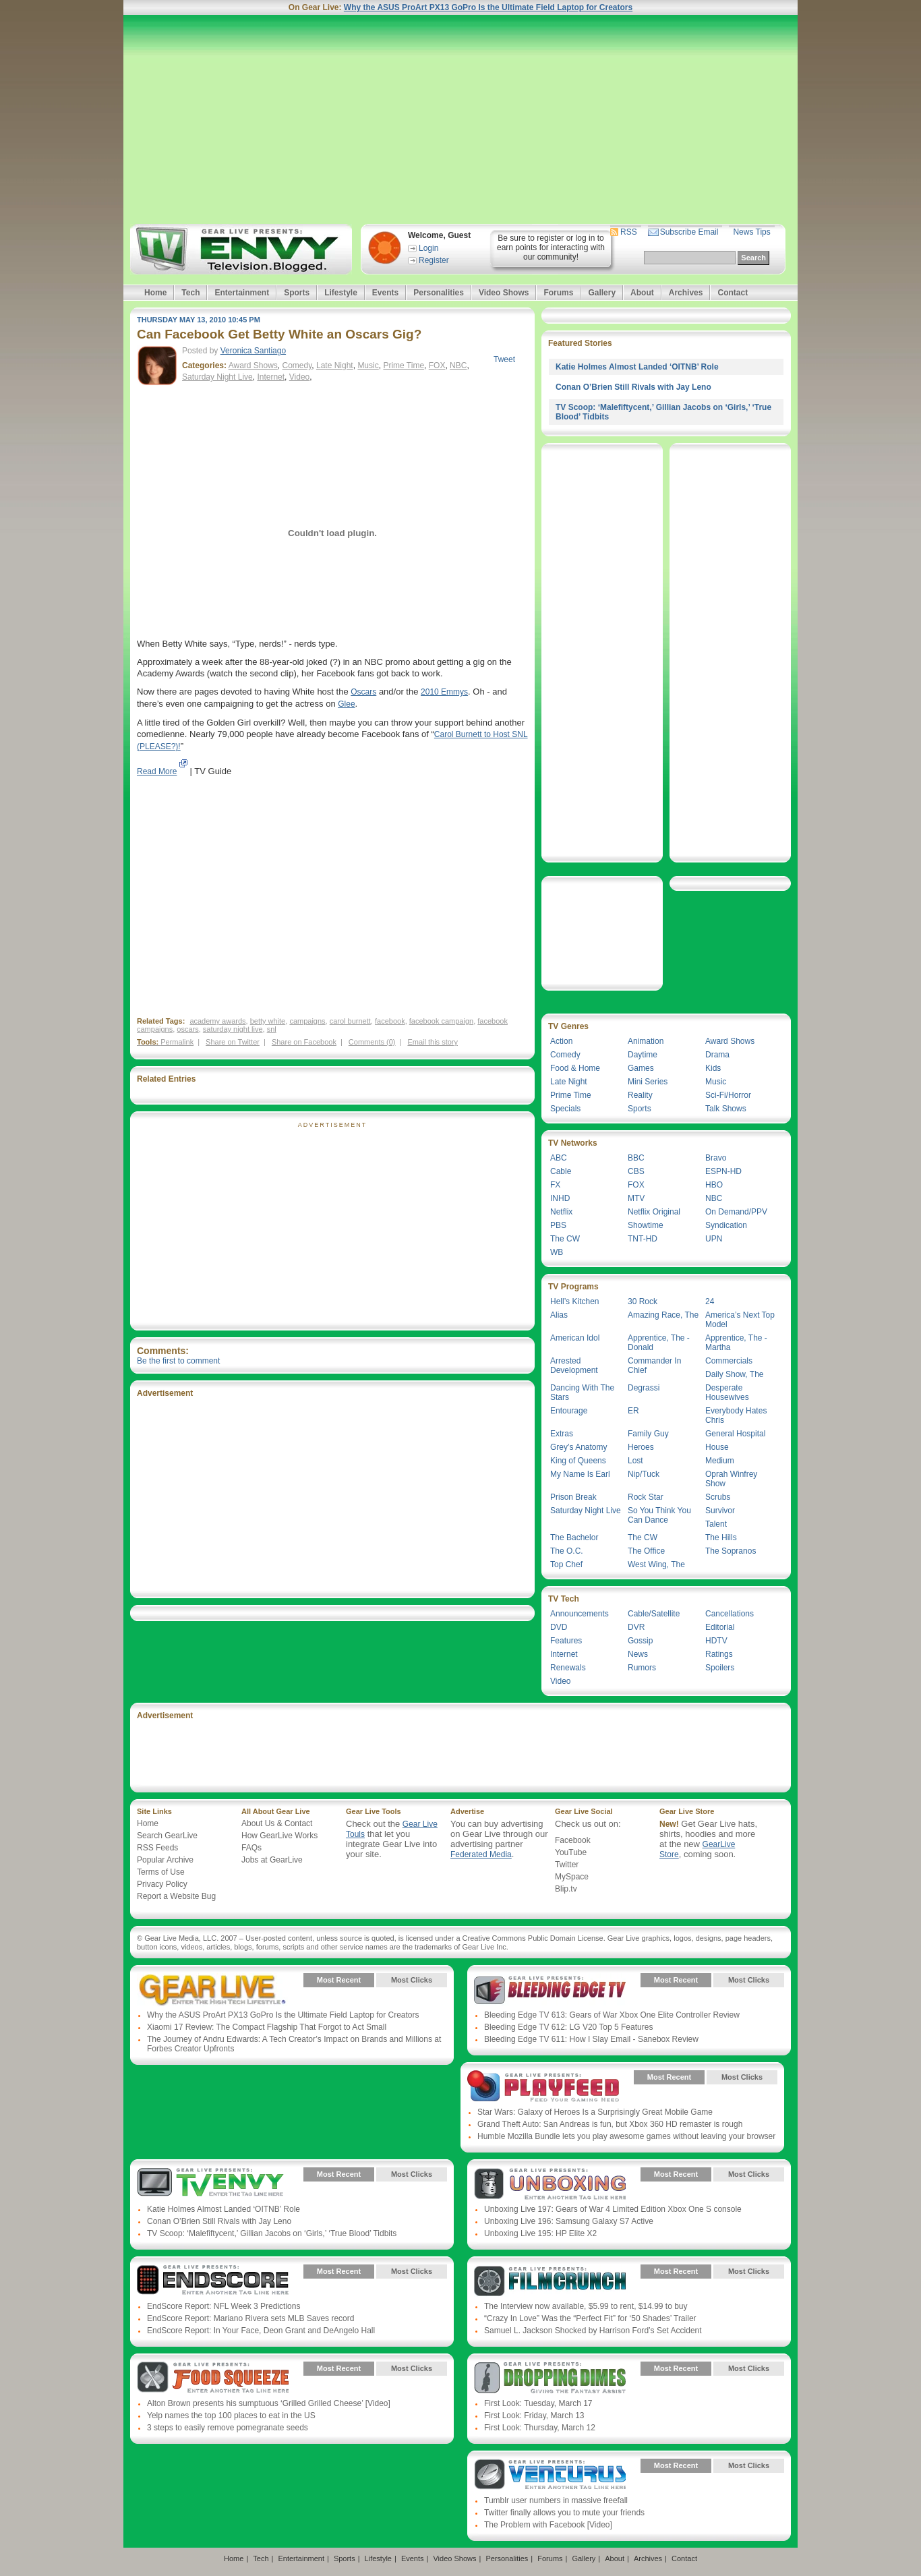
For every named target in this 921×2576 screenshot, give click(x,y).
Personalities (438, 292)
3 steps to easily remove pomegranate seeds (227, 2427)
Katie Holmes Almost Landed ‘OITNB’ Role (637, 367)
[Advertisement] (460, 119)
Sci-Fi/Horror (728, 1095)
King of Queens (578, 1460)
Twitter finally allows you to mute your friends (564, 2512)
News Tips (751, 232)
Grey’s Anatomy (578, 1447)
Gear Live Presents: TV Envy (213, 2184)
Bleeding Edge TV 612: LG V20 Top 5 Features (568, 2027)
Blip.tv (566, 1889)
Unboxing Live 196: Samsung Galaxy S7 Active (568, 2221)
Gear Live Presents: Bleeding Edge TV (550, 1990)
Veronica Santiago (253, 350)
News (638, 1654)
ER (633, 1410)
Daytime (642, 1054)
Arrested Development (574, 1365)
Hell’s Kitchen (574, 1301)
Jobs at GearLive (272, 1860)
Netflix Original (654, 1212)
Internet (271, 377)
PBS (558, 1225)
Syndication (726, 1225)
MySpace (572, 1876)
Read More (157, 771)
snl (271, 1029)
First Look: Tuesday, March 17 (538, 2403)
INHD (560, 1198)
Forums (558, 292)
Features (566, 1640)
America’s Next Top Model (740, 1319)
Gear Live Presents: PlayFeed (543, 2087)
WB (556, 1252)
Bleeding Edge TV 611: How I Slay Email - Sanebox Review (591, 2039)
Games (641, 1068)
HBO (714, 1185)
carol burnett (350, 1021)
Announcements (579, 1613)
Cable (560, 1171)
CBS (636, 1171)
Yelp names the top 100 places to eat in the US (231, 2415)
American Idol (574, 1338)
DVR (636, 1627)
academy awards (217, 1021)
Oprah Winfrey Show (731, 1478)
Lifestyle (340, 292)
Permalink (177, 1042)
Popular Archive (165, 1860)
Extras (561, 1433)
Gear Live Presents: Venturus (550, 2475)
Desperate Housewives (727, 1392)
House (717, 1447)
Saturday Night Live (217, 377)
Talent (716, 1524)
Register (434, 260)
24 (709, 1301)
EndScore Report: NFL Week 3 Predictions (223, 2306)
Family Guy (648, 1433)
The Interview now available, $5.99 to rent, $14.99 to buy (586, 2306)
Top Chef (566, 1564)
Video (299, 377)
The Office (646, 1551)
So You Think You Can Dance (659, 1515)
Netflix (561, 1212)
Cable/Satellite (654, 1613)
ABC (558, 1158)
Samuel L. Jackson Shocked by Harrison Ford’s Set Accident (593, 2330)
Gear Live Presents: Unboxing (550, 2184)
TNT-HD (642, 1238)
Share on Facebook (304, 1042)
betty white (268, 1021)
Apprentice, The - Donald (659, 1342)
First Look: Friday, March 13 (534, 2415)
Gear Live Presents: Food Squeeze (213, 2378)
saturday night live (233, 1029)
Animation (645, 1041)
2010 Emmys (444, 692)
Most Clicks (411, 1980)
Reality (640, 1095)
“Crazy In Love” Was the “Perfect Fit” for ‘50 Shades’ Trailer (590, 2318)
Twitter (566, 1864)
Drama (717, 1054)
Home (155, 292)
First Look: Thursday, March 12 (539, 2427)
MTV (636, 1198)
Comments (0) (372, 1042)
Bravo (715, 1158)
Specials (565, 1108)
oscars (187, 1029)
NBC (458, 365)
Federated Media (481, 1854)
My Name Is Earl (580, 1474)
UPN (713, 1238)
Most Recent (339, 1980)
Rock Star (645, 1497)
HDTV (716, 1640)
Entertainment (241, 292)
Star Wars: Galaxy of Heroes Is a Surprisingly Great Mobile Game (595, 2112)
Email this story (432, 1042)
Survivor (720, 1510)
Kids (713, 1068)
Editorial (719, 1627)
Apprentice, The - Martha (736, 1342)
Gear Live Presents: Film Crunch (550, 2281)
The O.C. (566, 1551)
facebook (390, 1021)
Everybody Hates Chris (736, 1415)
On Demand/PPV (736, 1212)
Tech (190, 292)
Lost (635, 1460)
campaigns (307, 1021)
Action (561, 1041)
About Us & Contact (276, 1823)
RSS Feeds (157, 1847)
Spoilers (719, 1667)
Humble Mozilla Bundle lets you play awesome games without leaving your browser (626, 2136)
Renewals (568, 1667)
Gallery (602, 292)
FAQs (251, 1847)
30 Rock (642, 1301)
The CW (565, 1238)
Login (428, 248)
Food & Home (575, 1068)
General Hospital (735, 1433)
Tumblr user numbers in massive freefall (556, 2500)
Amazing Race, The (663, 1315)
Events (385, 292)
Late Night (334, 365)
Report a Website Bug (176, 1896)
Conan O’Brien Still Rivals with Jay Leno (633, 387)
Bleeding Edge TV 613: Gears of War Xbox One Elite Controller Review (612, 2015)
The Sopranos (730, 1551)
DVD (558, 1627)
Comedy (297, 365)
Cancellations (729, 1613)
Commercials (728, 1361)
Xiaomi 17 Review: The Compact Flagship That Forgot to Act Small (266, 2027)
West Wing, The (656, 1564)
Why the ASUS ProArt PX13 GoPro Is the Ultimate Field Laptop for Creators (488, 7)
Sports (296, 292)
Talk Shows (725, 1108)
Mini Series (647, 1081)
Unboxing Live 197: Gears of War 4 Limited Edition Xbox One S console (613, 2209)
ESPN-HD (723, 1171)
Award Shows (253, 365)
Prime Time (403, 365)
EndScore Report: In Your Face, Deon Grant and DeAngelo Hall (261, 2330)
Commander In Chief (654, 1365)
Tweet (504, 359)
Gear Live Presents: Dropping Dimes (550, 2378)
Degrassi (643, 1388)
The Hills (721, 1537)
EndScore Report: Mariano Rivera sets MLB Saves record (250, 2318)
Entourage (568, 1410)
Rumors (642, 1667)
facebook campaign (441, 1021)
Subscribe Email (689, 232)
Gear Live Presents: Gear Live (213, 1990)
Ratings (719, 1654)
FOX (437, 365)
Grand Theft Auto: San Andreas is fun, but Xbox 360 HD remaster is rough (609, 2124)
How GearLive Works (279, 1835)
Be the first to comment (178, 1361)
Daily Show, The (734, 1374)
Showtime (645, 1225)
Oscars (363, 692)
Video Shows (504, 292)
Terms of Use (161, 1872)
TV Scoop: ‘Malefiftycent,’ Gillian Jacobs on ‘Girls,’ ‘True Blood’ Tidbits (271, 2233)
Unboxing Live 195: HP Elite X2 (540, 2233)
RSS (628, 232)
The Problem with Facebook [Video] (548, 2524)
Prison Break (573, 1497)
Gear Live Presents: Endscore (213, 2281)
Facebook (573, 1840)
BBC (636, 1158)
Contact (732, 292)
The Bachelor (574, 1537)
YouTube (571, 1852)
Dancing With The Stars (582, 1392)
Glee (346, 704)
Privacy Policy (162, 1884)
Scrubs (717, 1497)
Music (367, 365)
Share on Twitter (233, 1042)
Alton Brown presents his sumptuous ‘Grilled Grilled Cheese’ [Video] (268, 2403)
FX (555, 1185)
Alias (559, 1315)
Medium (719, 1460)
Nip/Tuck (643, 1474)
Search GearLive (167, 1835)
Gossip (640, 1640)
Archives (686, 292)
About (642, 292)
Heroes (641, 1447)
